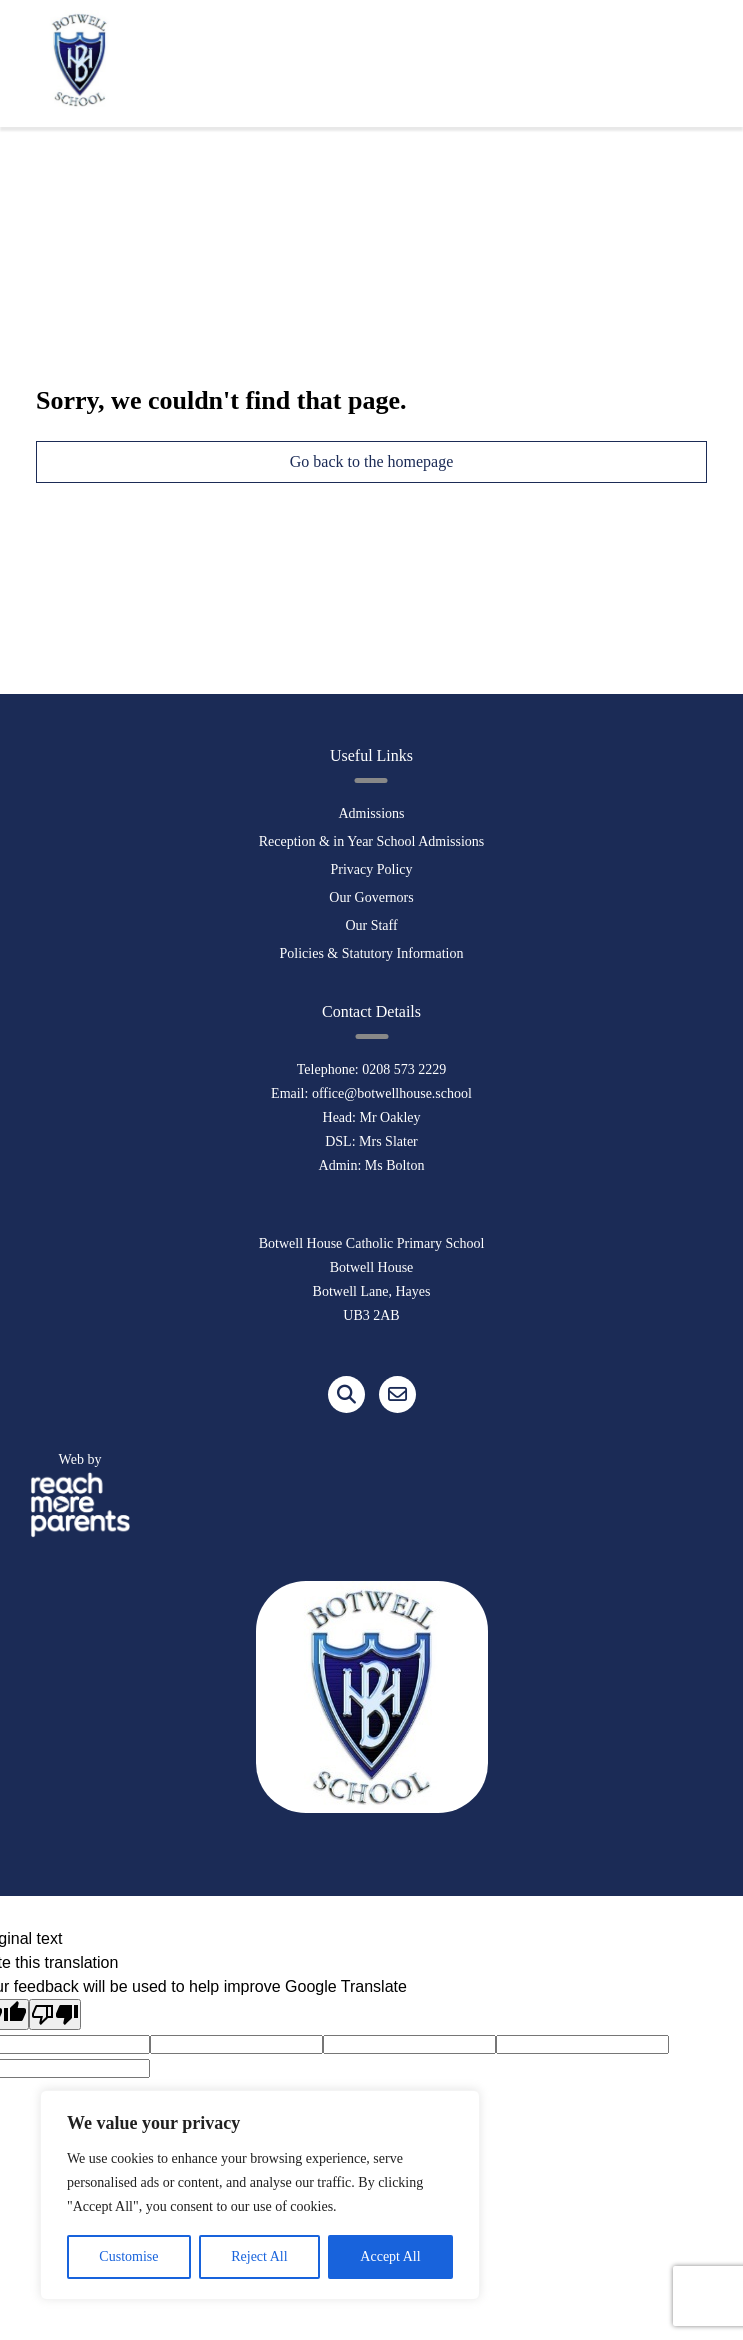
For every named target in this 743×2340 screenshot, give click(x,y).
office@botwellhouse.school (392, 1093)
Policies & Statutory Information (372, 953)
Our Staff (371, 925)
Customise (128, 2256)
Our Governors (371, 897)
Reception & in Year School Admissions (372, 841)
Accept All (390, 2256)
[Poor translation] (55, 2014)
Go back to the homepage (372, 461)
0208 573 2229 (404, 1069)
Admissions (371, 813)
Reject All (259, 2256)
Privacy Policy (371, 869)
